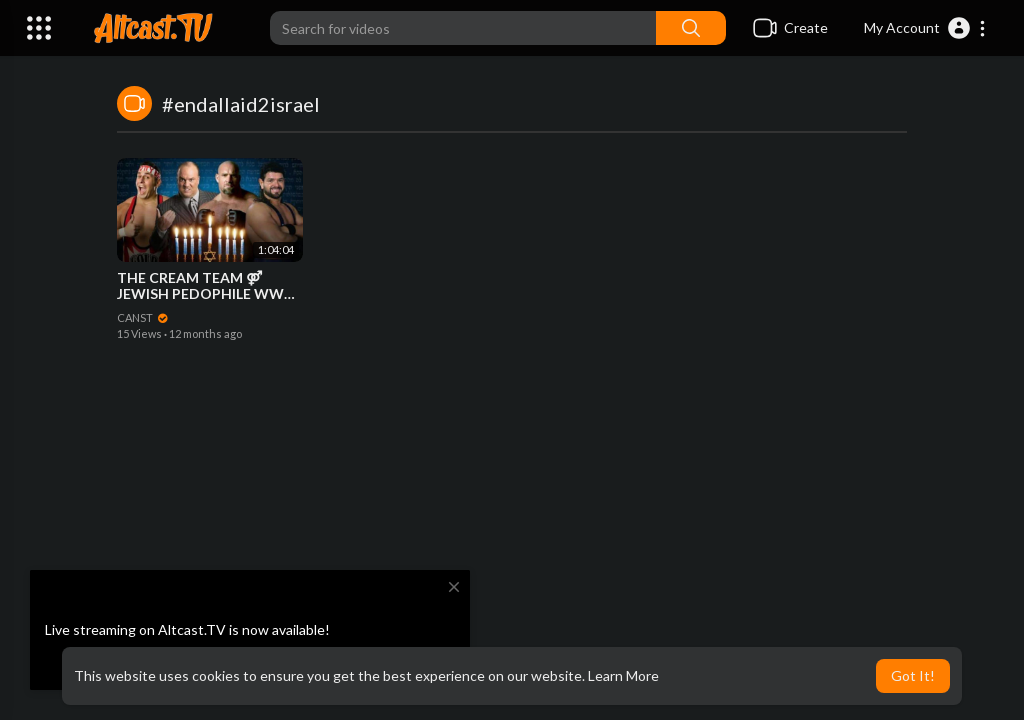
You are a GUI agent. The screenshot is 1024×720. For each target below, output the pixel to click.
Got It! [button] (913, 675)
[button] (925, 28)
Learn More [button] (623, 675)
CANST (143, 317)
